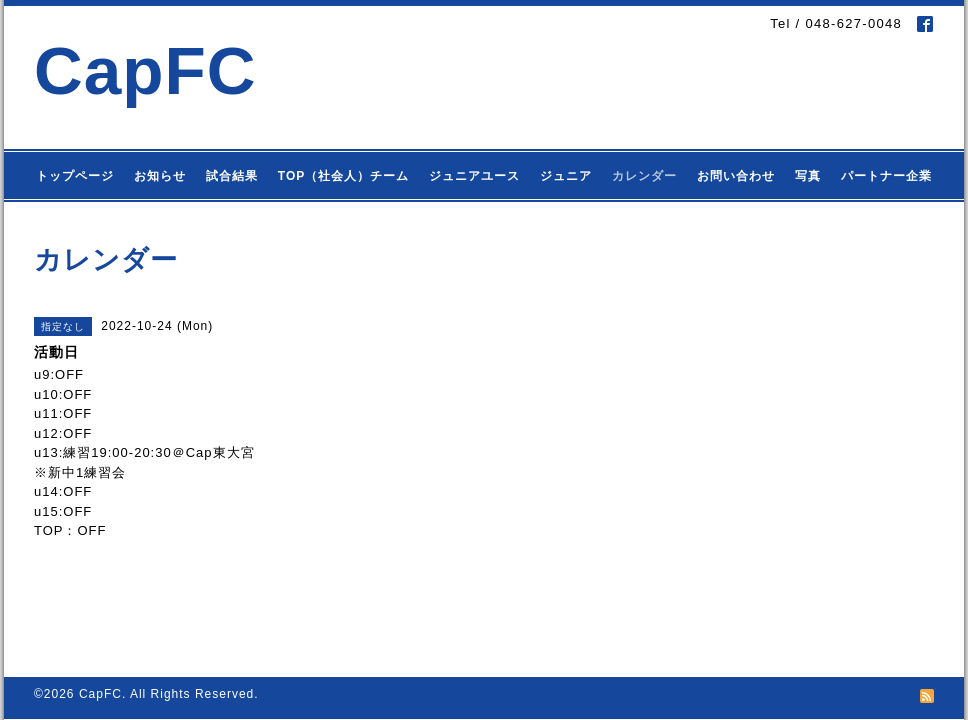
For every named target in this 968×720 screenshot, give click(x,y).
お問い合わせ (736, 176)
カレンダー (644, 176)
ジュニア (566, 176)
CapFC (145, 70)
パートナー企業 (886, 176)
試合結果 (232, 176)
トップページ (75, 176)
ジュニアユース (474, 176)
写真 (808, 176)
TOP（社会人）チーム (343, 176)
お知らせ (160, 176)
